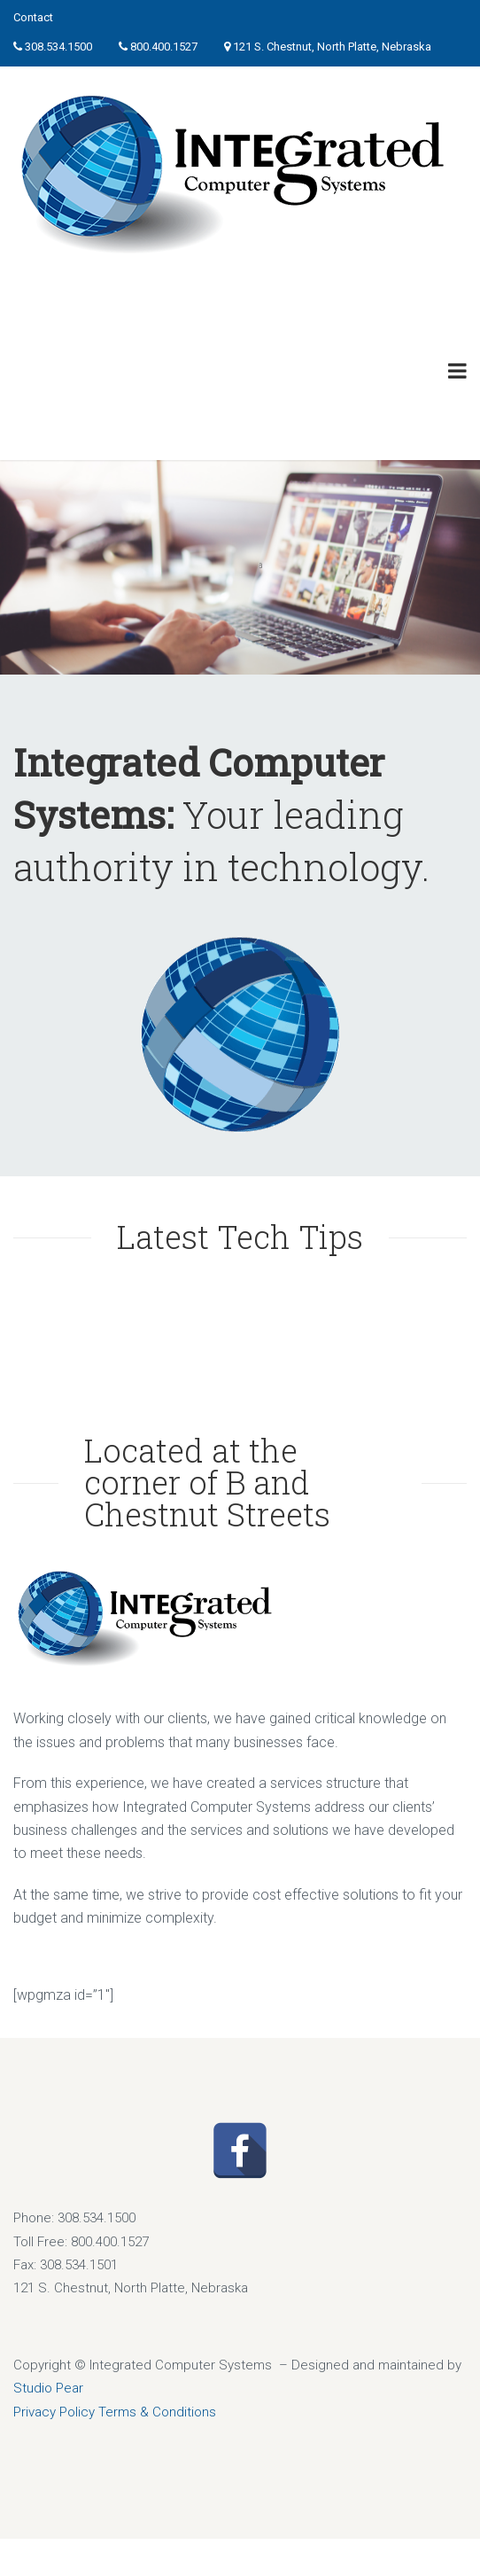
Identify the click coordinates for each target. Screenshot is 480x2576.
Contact (33, 17)
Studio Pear (48, 2388)
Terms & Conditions (157, 2412)
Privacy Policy (54, 2412)
